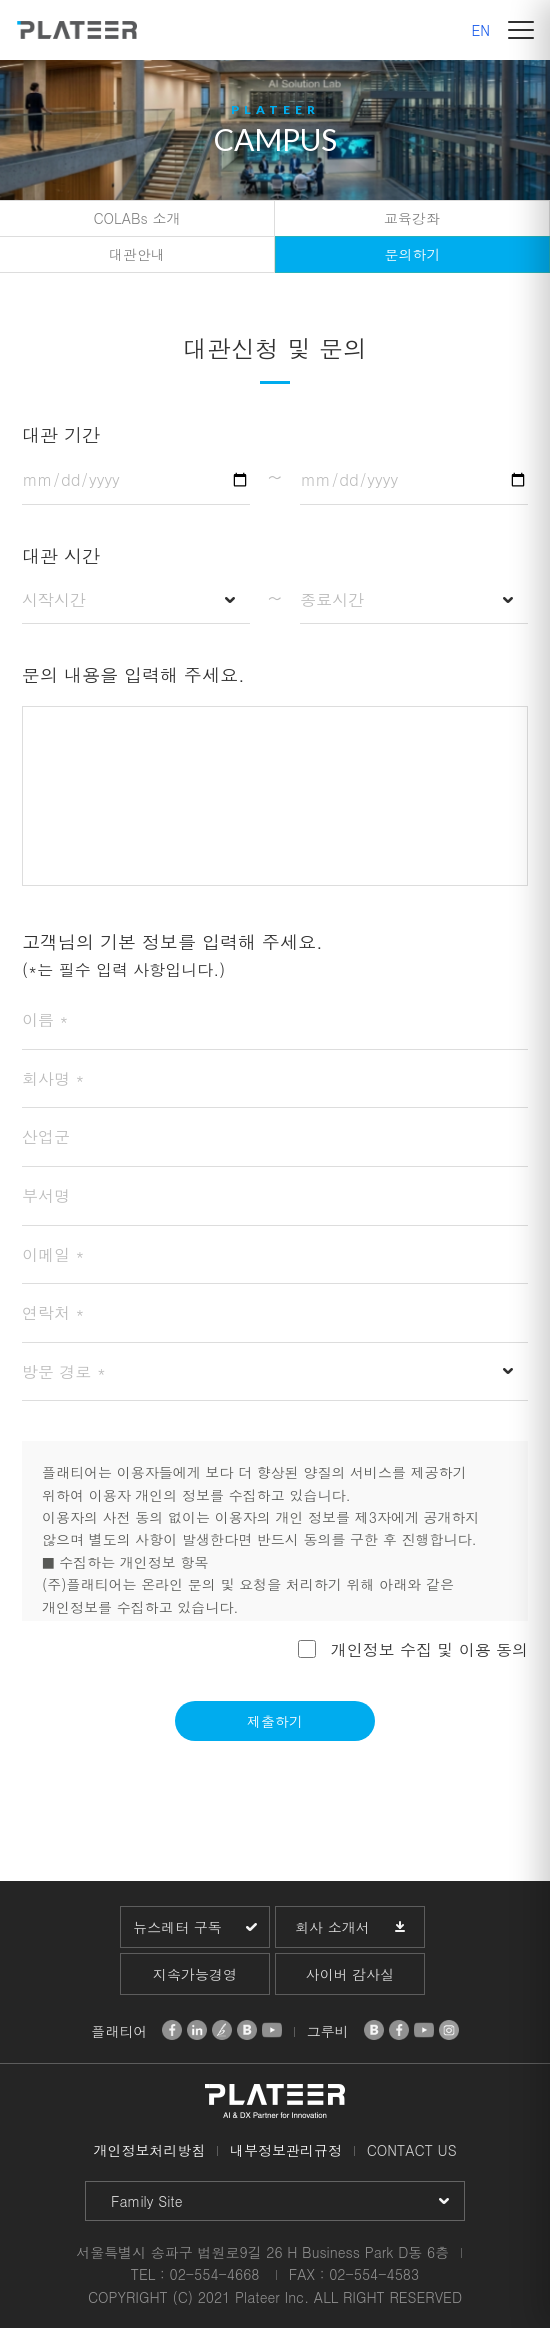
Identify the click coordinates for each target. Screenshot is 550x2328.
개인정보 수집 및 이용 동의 (429, 1648)
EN (481, 30)
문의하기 (413, 254)
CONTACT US (412, 2150)
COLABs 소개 (137, 218)
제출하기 (275, 1721)
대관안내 (137, 254)
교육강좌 (412, 218)
